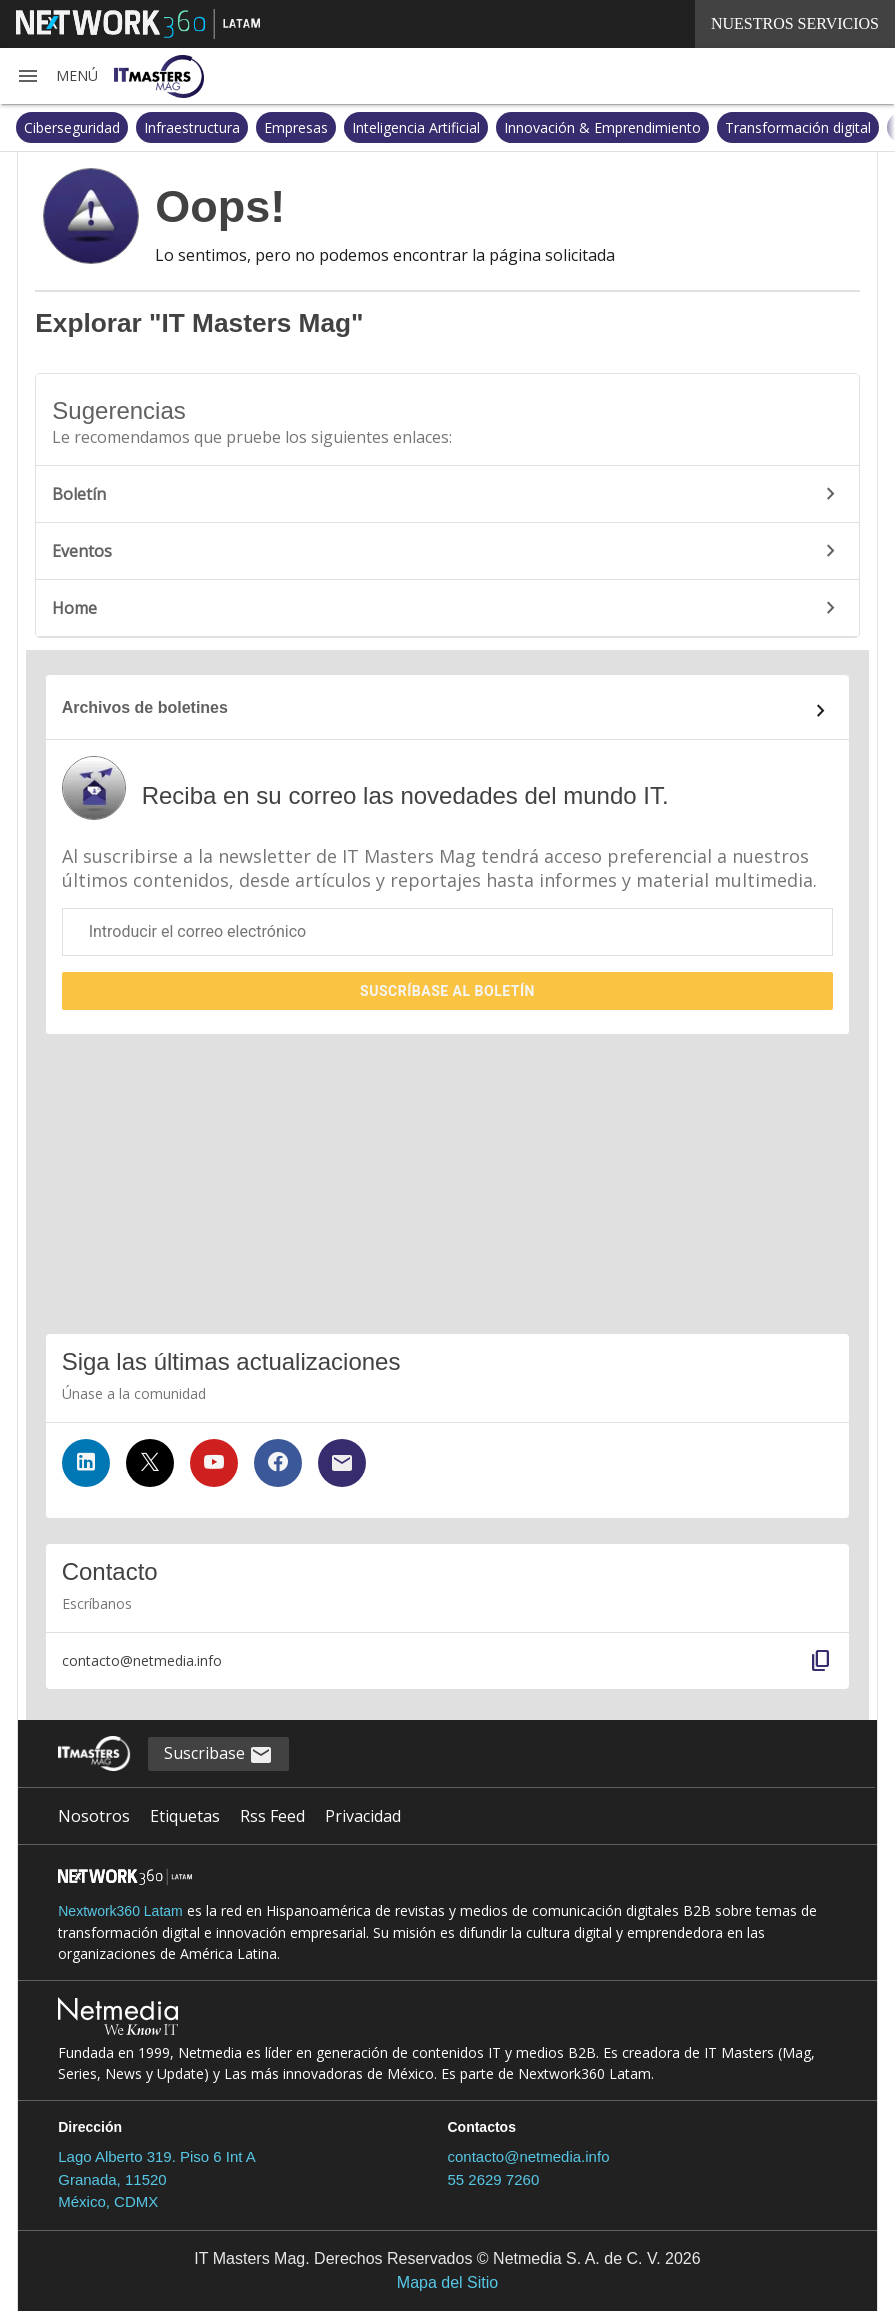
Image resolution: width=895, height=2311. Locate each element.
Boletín (447, 494)
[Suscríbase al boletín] (342, 1463)
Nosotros (94, 1816)
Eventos (447, 551)
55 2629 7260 (493, 2179)
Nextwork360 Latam (120, 1911)
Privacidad (363, 1816)
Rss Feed (272, 1816)
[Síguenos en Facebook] (278, 1463)
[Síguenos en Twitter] (150, 1463)
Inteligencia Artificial (416, 127)
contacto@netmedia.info (528, 2156)
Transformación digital (798, 127)
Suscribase (218, 1754)
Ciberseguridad (72, 127)
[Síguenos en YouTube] (214, 1463)
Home (447, 608)
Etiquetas (185, 1816)
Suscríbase (447, 991)
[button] (57, 76)
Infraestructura (192, 127)
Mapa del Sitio (447, 2282)
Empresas (296, 127)
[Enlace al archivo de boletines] (448, 711)
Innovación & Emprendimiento (602, 127)
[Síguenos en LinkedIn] (86, 1463)
